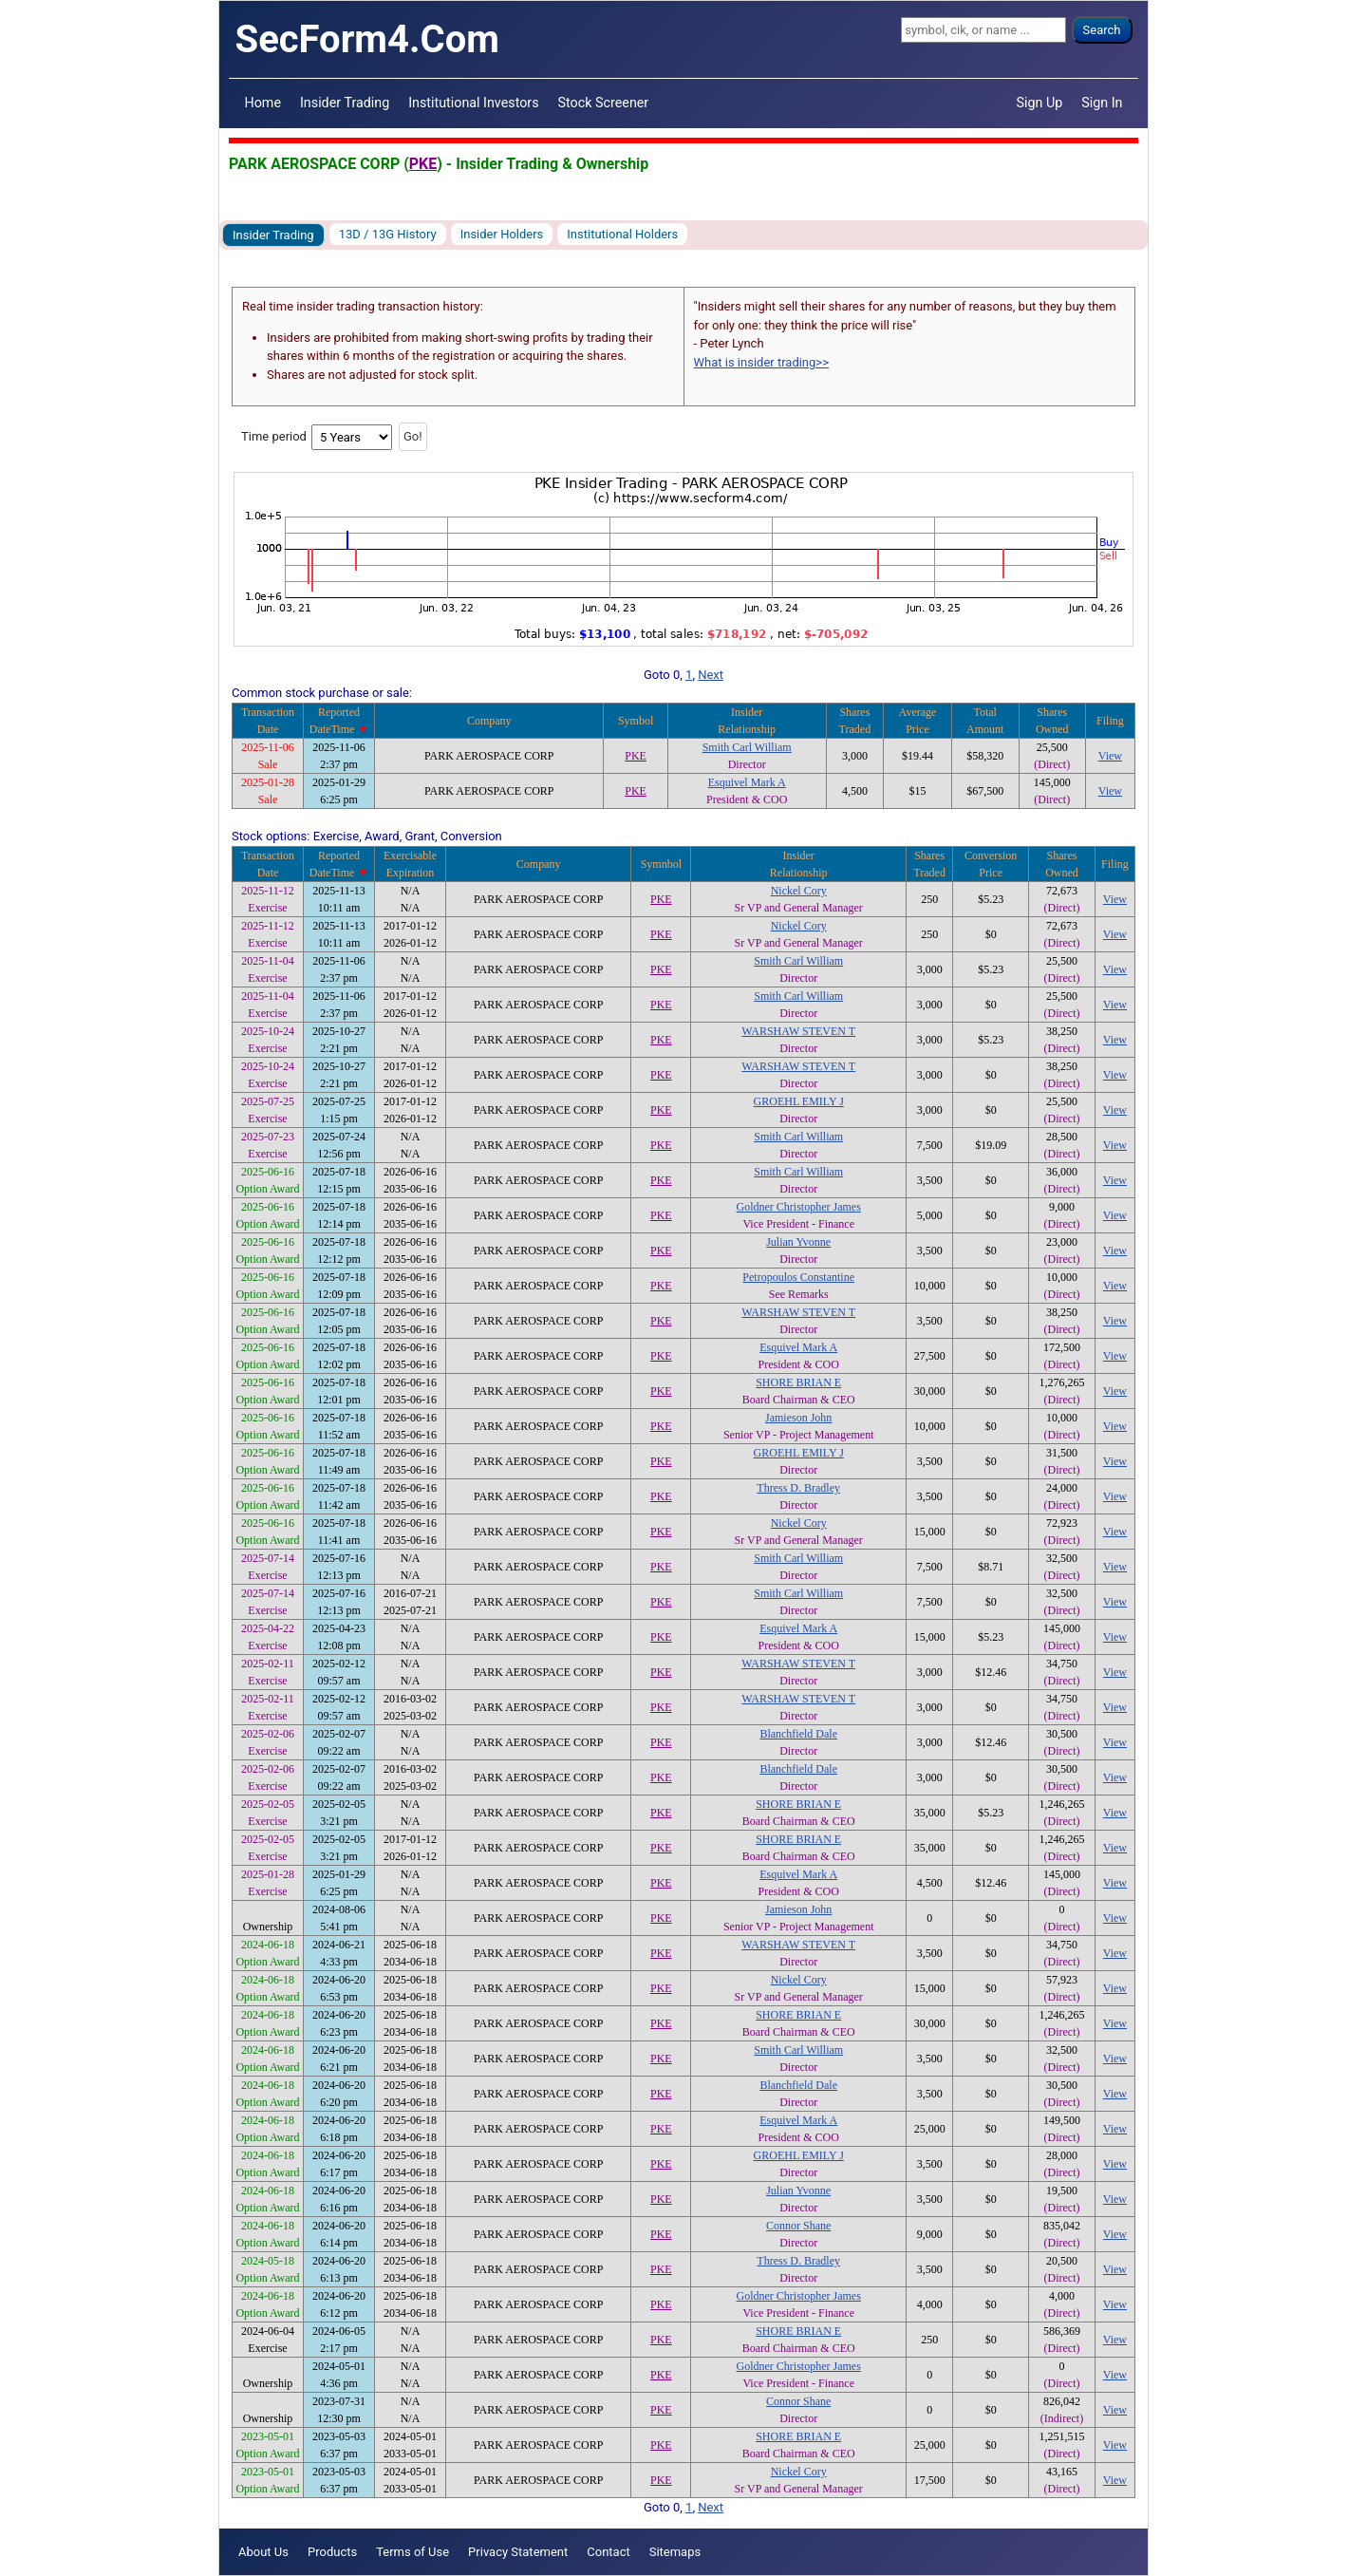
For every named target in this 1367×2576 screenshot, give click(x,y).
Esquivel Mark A (747, 782)
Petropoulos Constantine (798, 1277)
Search (1102, 30)
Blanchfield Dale (798, 1733)
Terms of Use (412, 2552)
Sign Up (1040, 102)
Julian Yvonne (798, 1242)
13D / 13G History (388, 234)
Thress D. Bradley (798, 1488)
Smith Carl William (747, 747)
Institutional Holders (622, 234)
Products (332, 2552)
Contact (608, 2552)
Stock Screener (603, 102)
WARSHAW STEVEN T (798, 1031)
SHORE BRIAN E (798, 1382)
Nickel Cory (799, 890)
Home (263, 102)
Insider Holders (502, 234)
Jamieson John (798, 1417)
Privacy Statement (518, 2552)
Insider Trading (344, 102)
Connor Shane (798, 2225)
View (1110, 755)
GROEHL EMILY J (799, 1101)
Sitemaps (675, 2552)
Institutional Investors (473, 102)
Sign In (1101, 102)
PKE (423, 164)
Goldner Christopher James (799, 1206)
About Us (263, 2552)
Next (710, 675)
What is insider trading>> (761, 362)
